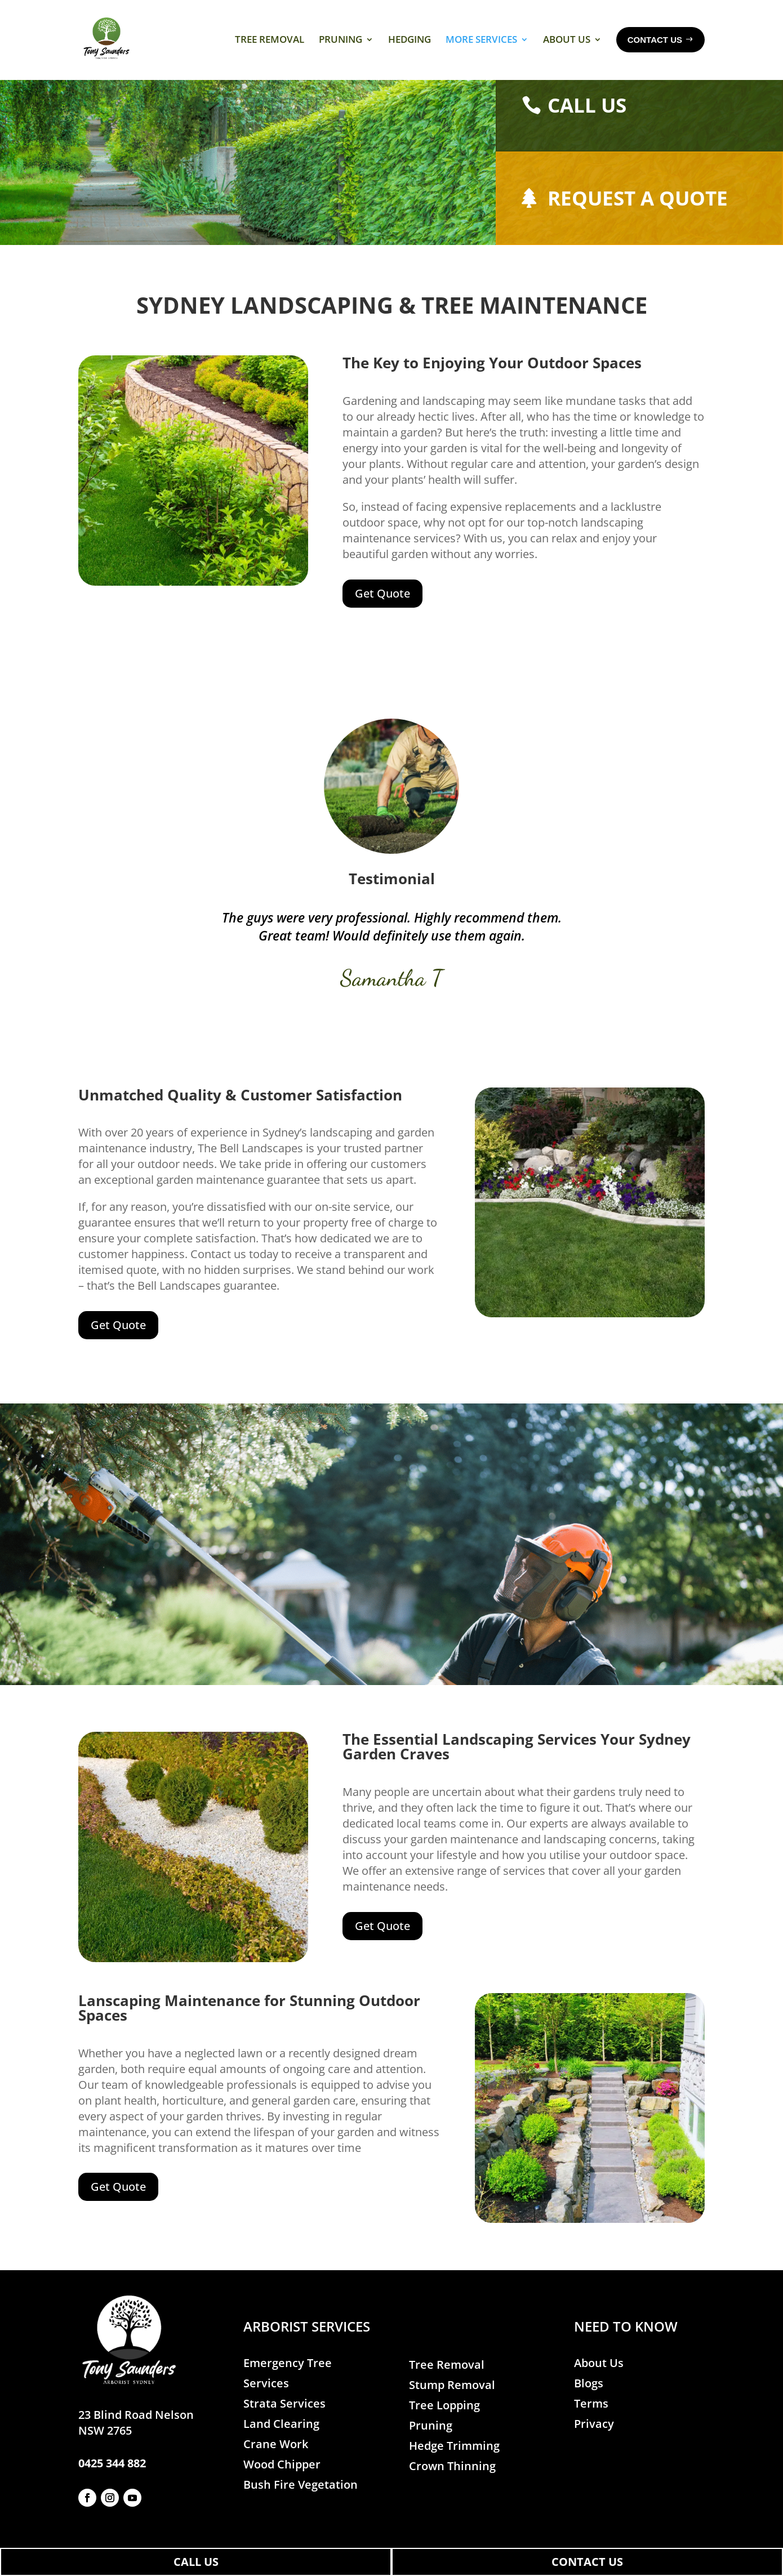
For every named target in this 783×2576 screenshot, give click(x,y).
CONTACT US (587, 2561)
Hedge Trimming (454, 2466)
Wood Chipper (282, 2485)
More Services (481, 39)
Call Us (587, 126)
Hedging (409, 39)
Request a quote (638, 219)
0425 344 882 (112, 2484)
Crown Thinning (452, 2486)
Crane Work (275, 2465)
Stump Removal (452, 2405)
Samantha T (391, 999)
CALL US (196, 2561)
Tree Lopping (444, 2426)
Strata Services (284, 2424)
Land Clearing (281, 2445)
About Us (566, 39)
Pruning (340, 39)
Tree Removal (269, 39)
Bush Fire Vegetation (300, 2505)
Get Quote (382, 614)
